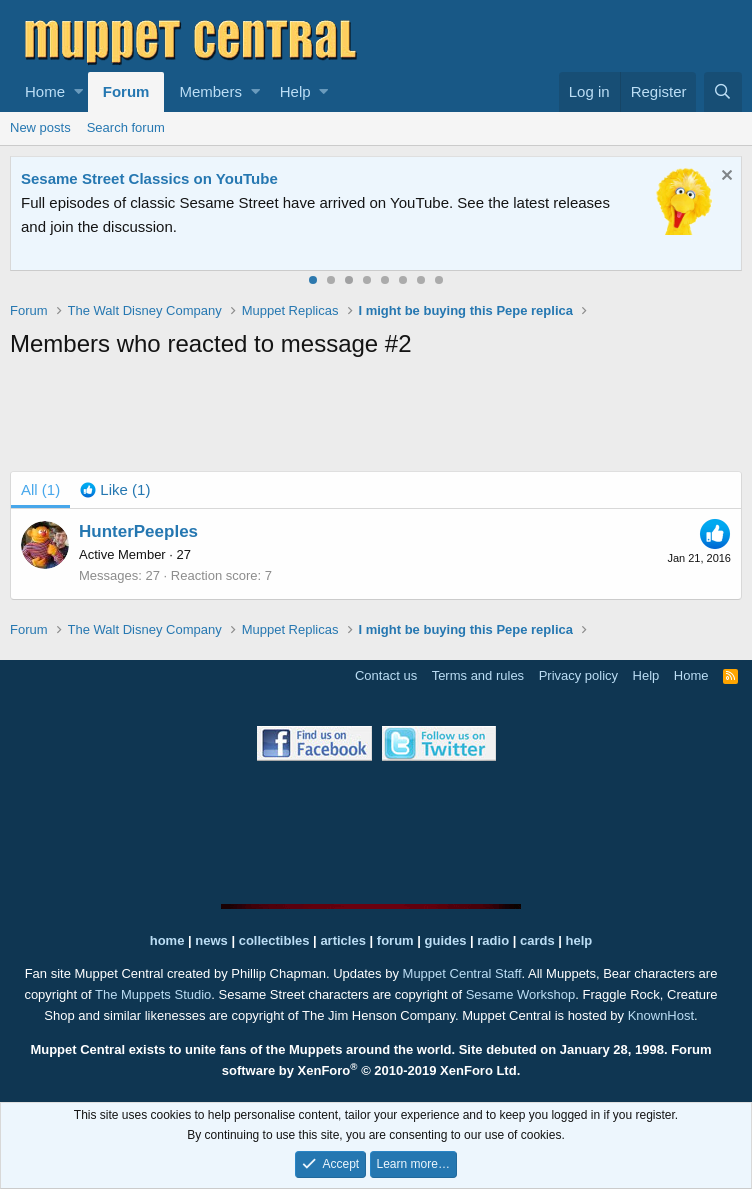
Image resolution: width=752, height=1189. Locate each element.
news (211, 940)
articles (344, 940)
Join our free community (356, 202)
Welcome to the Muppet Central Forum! (161, 178)
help (579, 940)
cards (537, 940)
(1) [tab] (40, 489)
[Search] (723, 92)
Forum (126, 91)
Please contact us (181, 226)
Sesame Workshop (521, 994)
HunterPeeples (138, 531)
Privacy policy (578, 675)
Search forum (126, 127)
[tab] (115, 490)
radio (493, 940)
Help (295, 91)
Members (210, 91)
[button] (78, 92)
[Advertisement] (376, 419)
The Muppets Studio (153, 994)
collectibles (274, 940)
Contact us (386, 675)
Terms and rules (478, 675)
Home (45, 91)
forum (395, 940)
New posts (40, 127)
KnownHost (661, 1015)
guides (446, 940)
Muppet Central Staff (462, 973)
